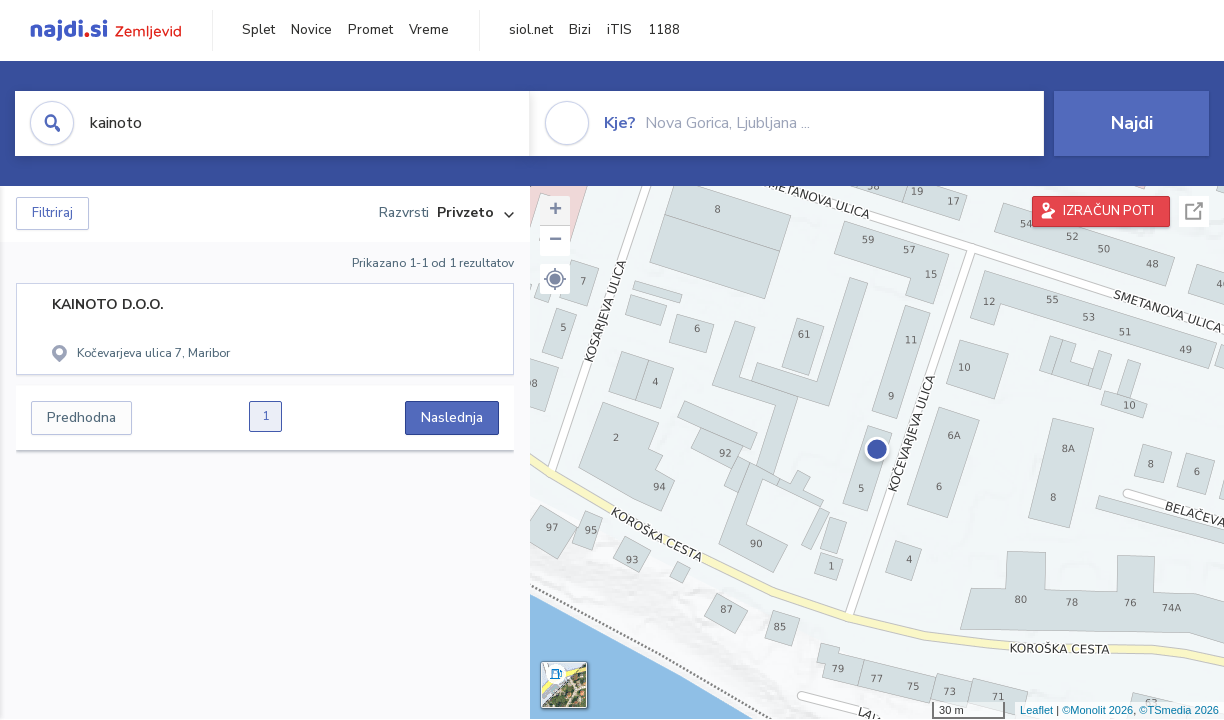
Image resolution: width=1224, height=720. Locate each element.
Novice (311, 30)
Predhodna (81, 417)
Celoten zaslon (1194, 211)
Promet (370, 30)
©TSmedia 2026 (1179, 710)
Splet (258, 30)
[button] (555, 279)
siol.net (531, 30)
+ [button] (555, 211)
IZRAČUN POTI (1108, 211)
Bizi (580, 30)
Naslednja (452, 417)
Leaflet (1036, 710)
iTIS (619, 30)
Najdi (1132, 123)
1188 (664, 30)
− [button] (555, 241)
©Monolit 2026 (1097, 710)
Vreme (429, 30)
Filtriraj (52, 213)
